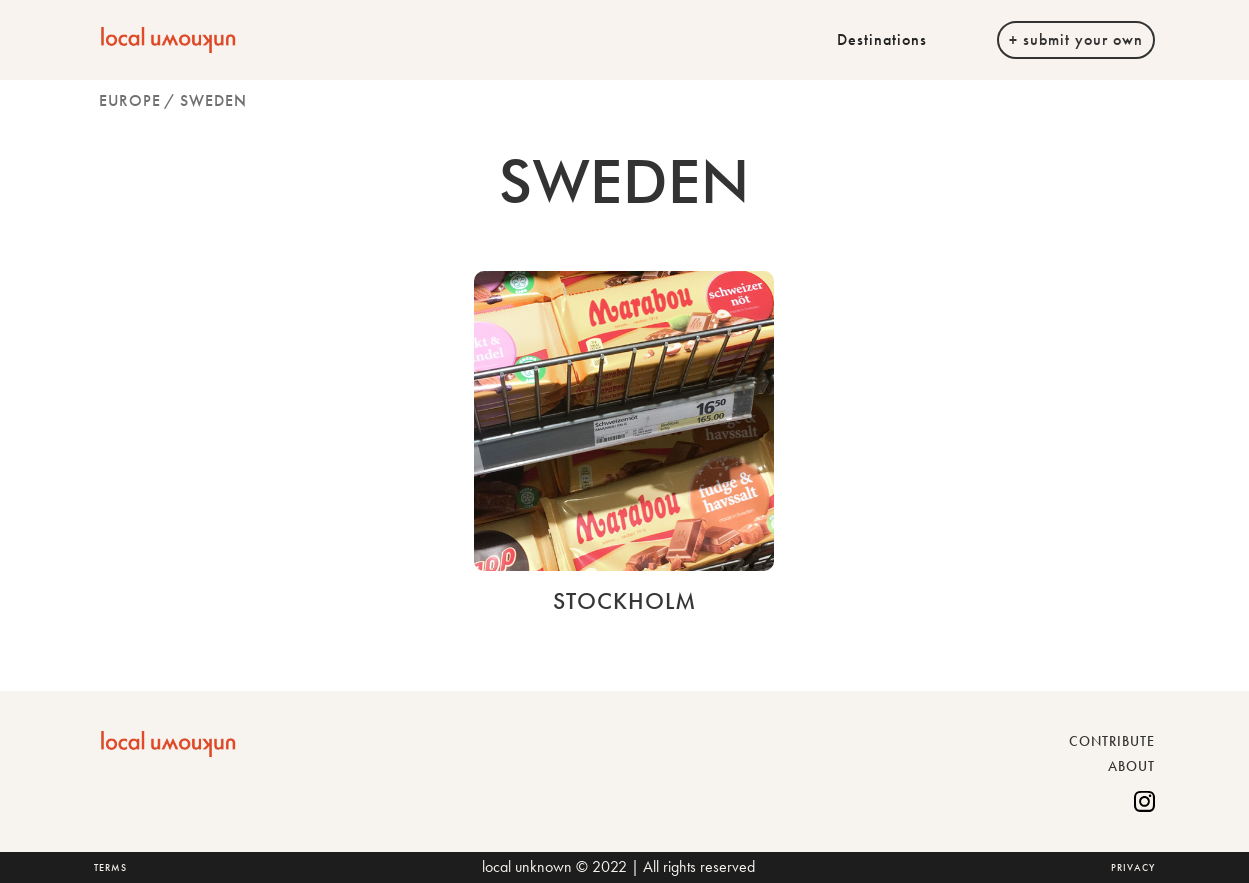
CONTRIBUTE (1112, 741)
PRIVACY (1133, 867)
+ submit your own (1076, 39)
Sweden (213, 100)
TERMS (110, 867)
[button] (892, 40)
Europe (130, 100)
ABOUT (1131, 766)
